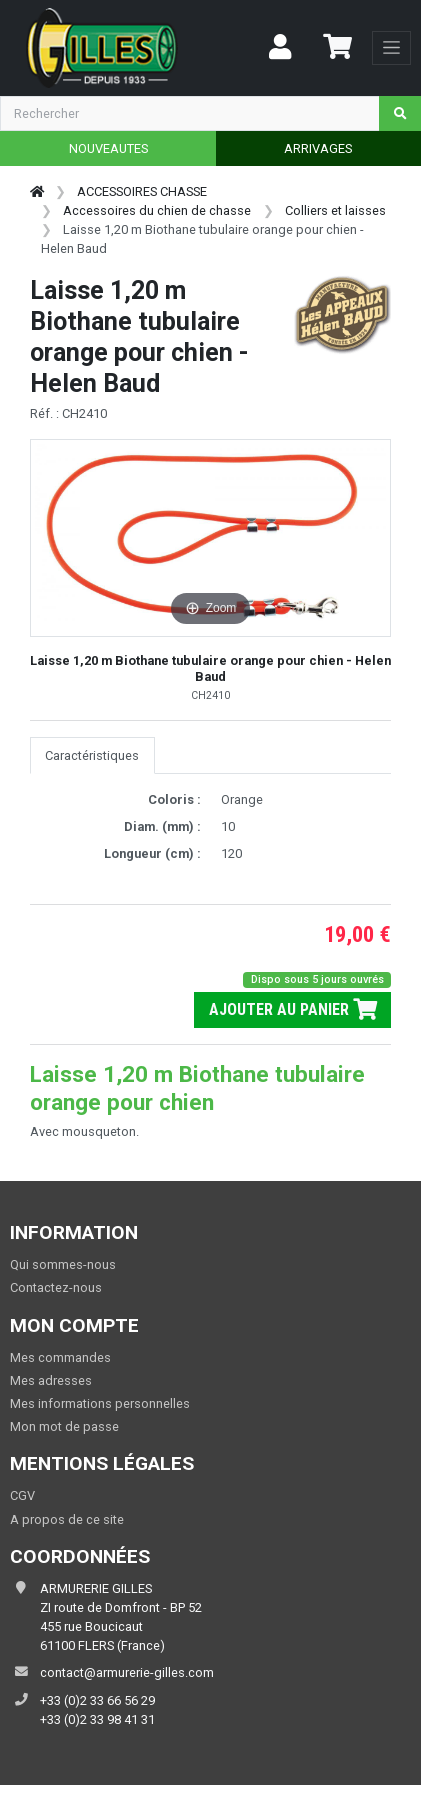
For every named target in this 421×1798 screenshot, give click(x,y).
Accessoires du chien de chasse (157, 210)
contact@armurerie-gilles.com (127, 1672)
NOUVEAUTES (108, 148)
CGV (22, 1495)
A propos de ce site (67, 1519)
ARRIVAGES (318, 148)
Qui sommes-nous (63, 1264)
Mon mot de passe (64, 1426)
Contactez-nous (56, 1287)
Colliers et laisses (335, 210)
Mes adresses (51, 1380)
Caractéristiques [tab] (92, 755)
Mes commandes (60, 1357)
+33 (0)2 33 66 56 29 (97, 1700)
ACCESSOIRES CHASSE (142, 191)
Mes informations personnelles (100, 1403)
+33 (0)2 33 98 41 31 (97, 1719)
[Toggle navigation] (391, 48)
